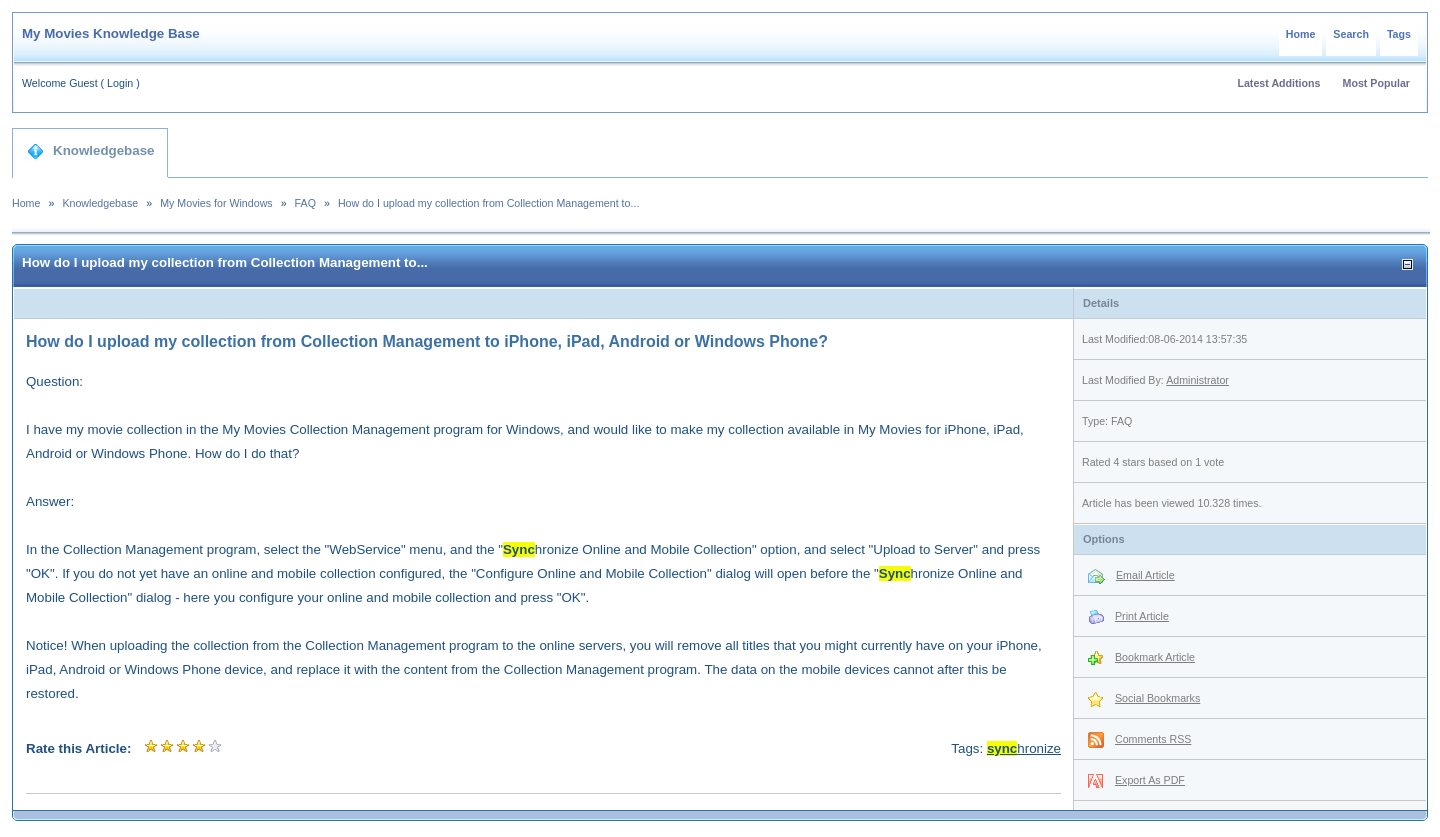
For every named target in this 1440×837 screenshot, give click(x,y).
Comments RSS (1153, 739)
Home (1301, 34)
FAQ (305, 203)
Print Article (1142, 616)
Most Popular (1377, 83)
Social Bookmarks (1157, 698)
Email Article (1145, 575)
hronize (1024, 748)
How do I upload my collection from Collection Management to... (488, 203)
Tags (1399, 34)
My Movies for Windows (216, 203)
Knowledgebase (90, 151)
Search (1351, 34)
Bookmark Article (1155, 657)
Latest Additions (1278, 83)
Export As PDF (1150, 780)
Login (120, 83)
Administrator (1197, 380)
